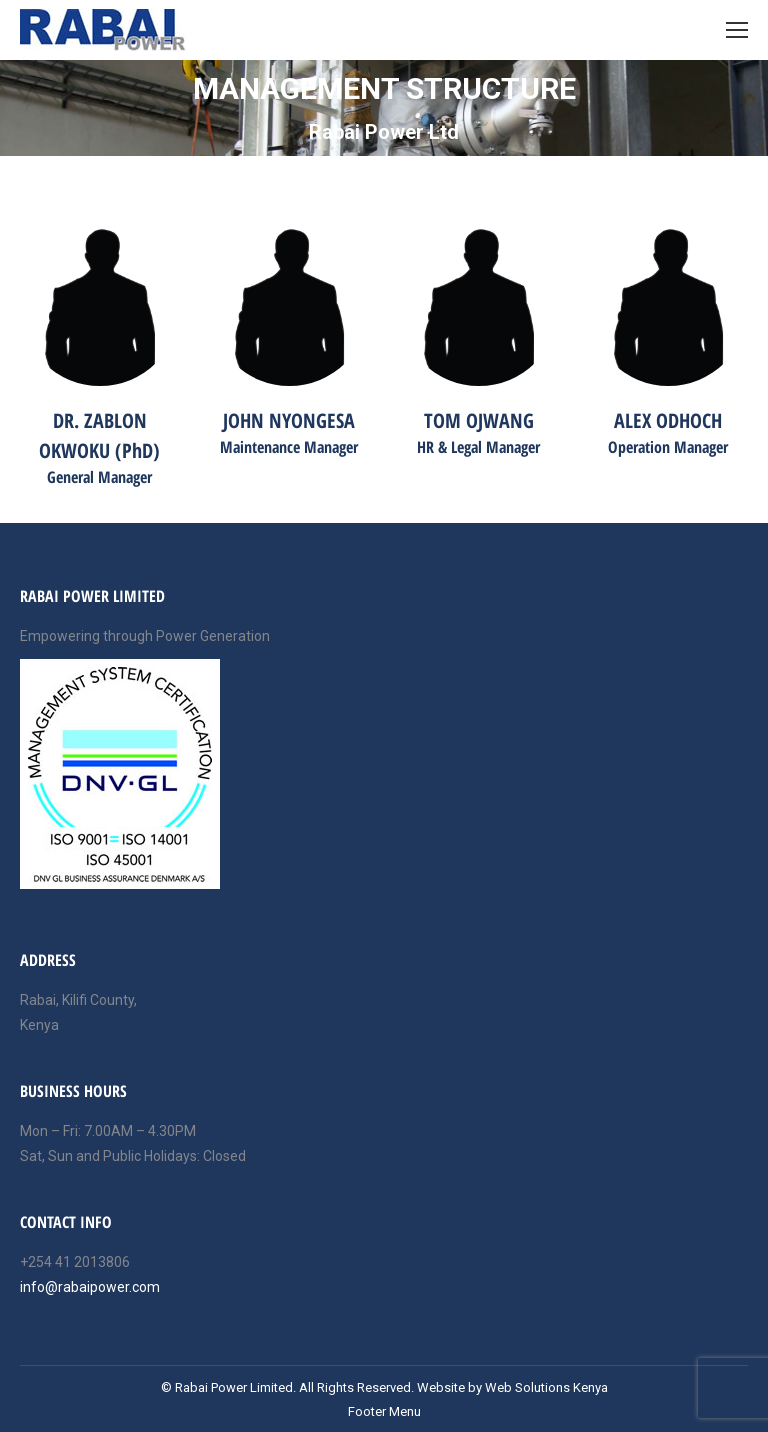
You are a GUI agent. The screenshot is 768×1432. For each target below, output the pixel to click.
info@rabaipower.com (90, 1287)
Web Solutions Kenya (546, 1387)
